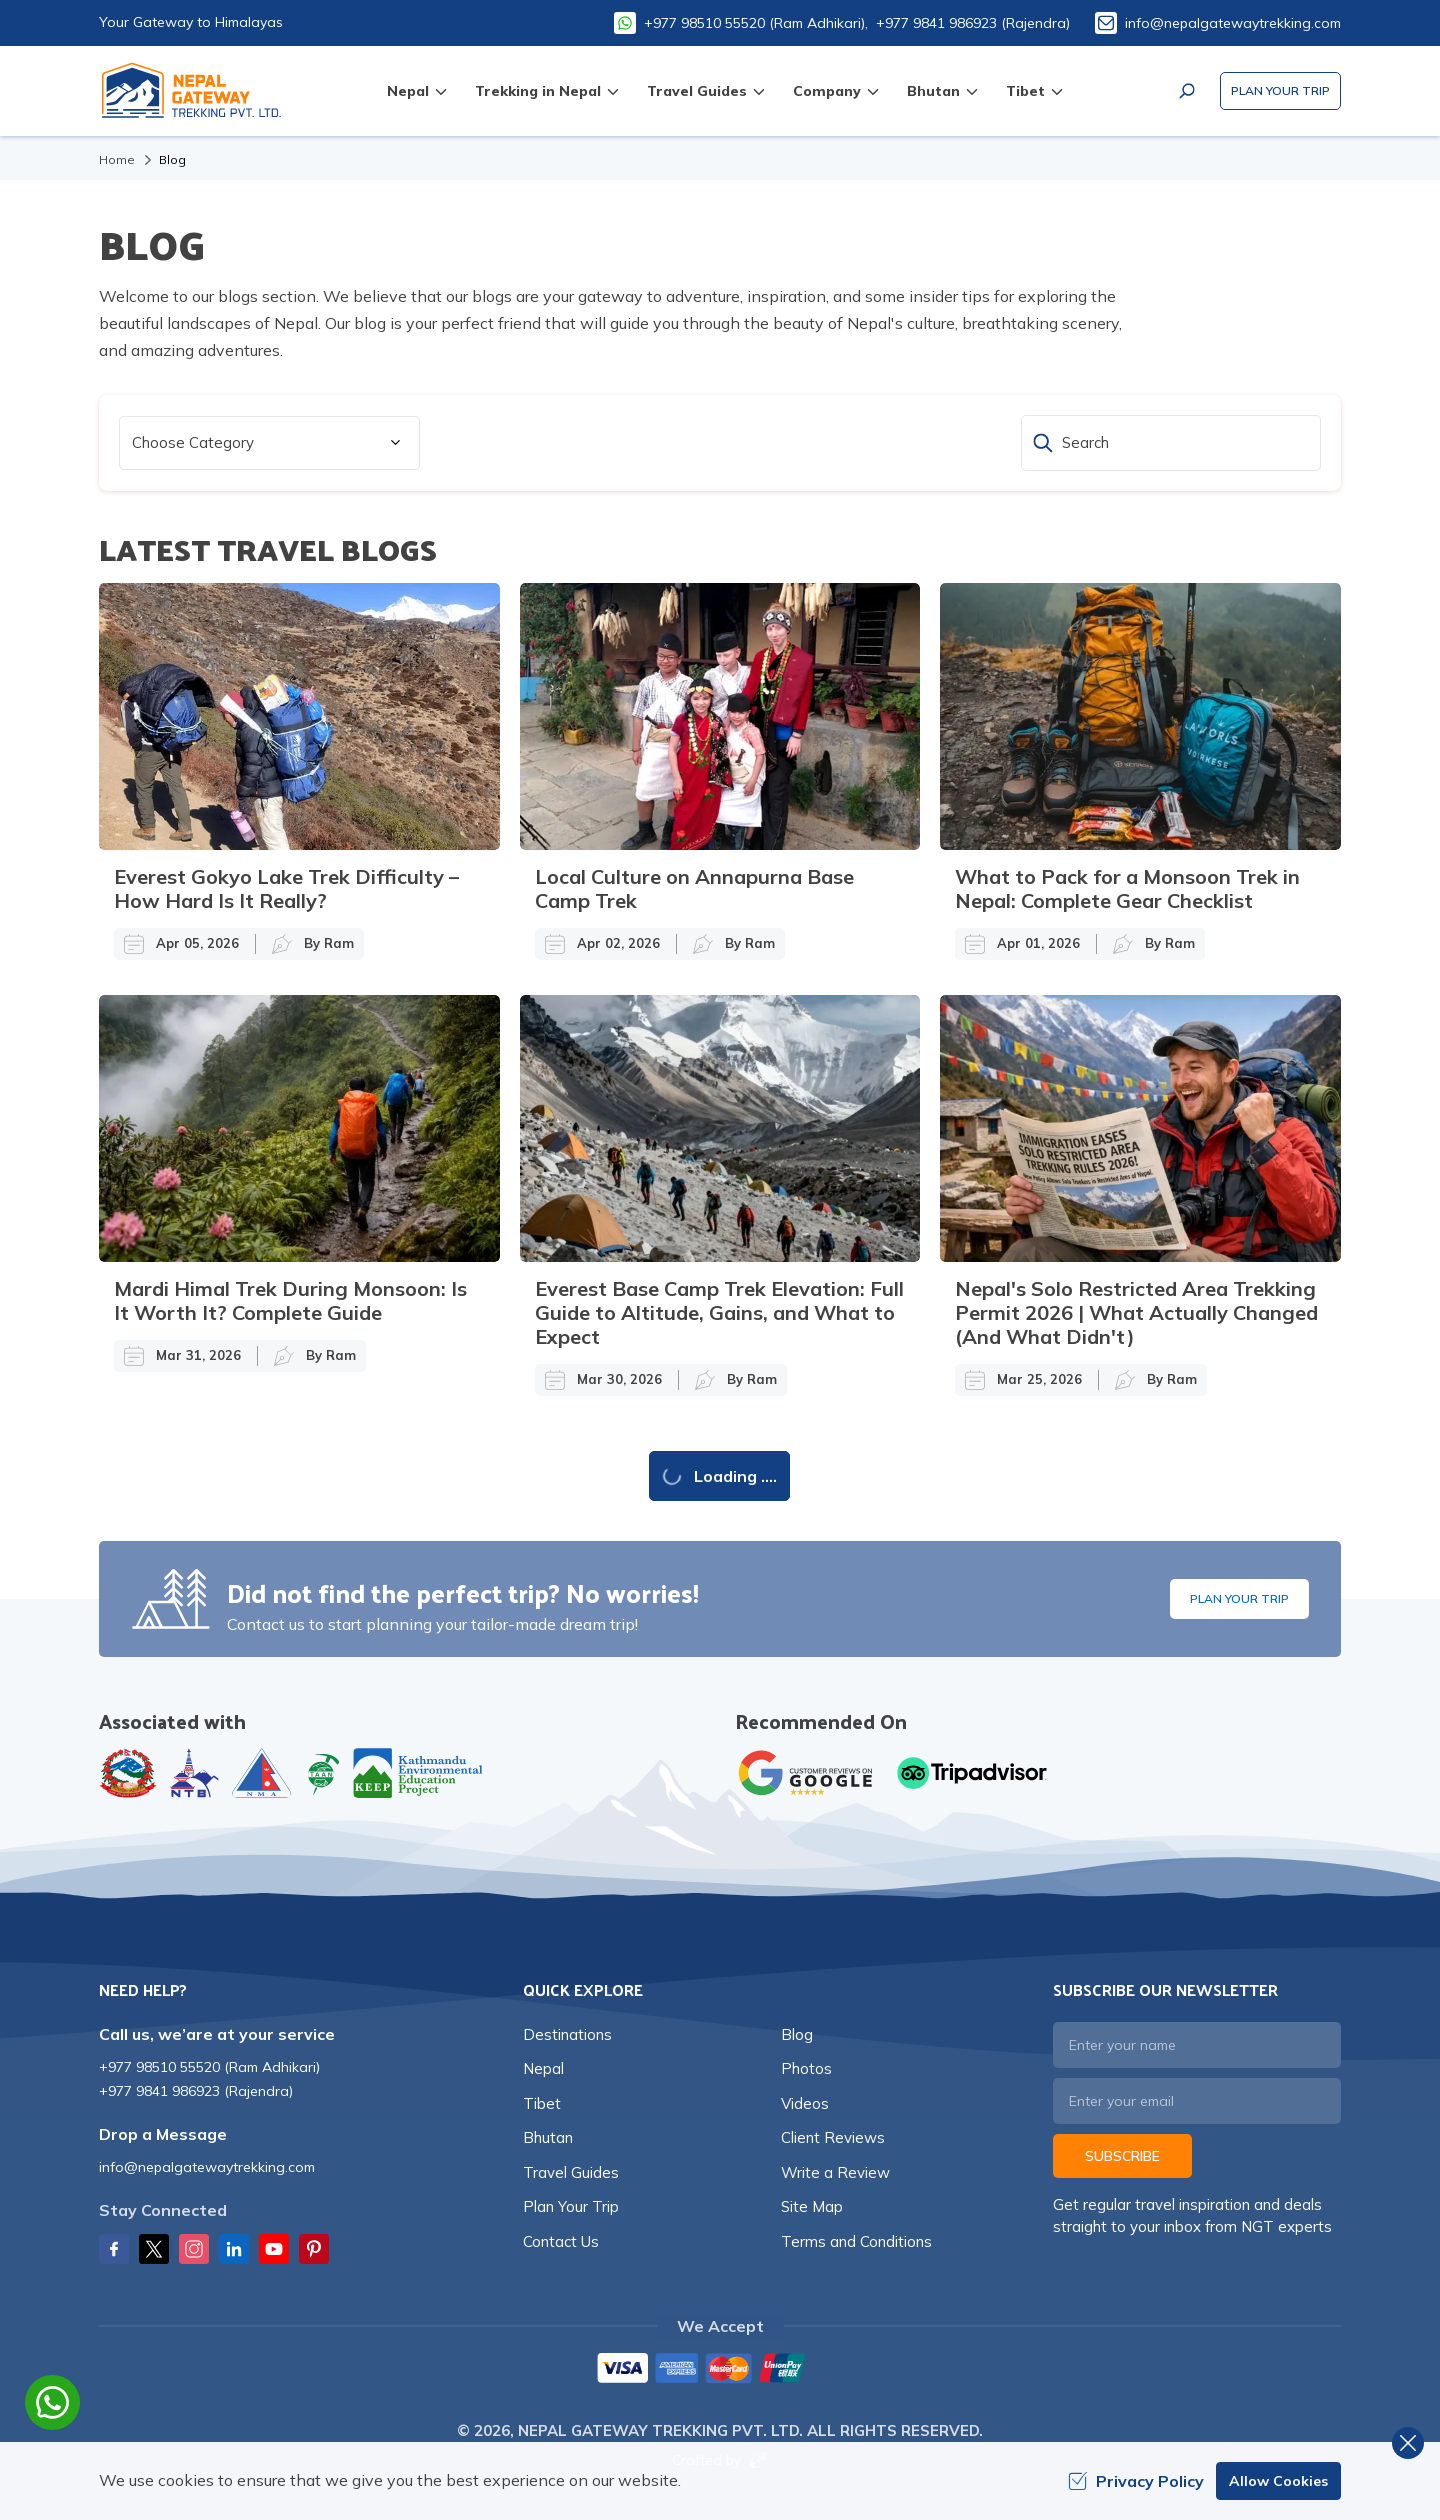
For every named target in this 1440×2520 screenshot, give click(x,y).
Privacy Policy (1136, 2481)
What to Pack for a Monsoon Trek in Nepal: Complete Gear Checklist (1127, 888)
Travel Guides (571, 2172)
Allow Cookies (1278, 2481)
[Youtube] (274, 2249)
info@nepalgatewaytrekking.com (1233, 23)
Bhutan (548, 2137)
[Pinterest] (314, 2249)
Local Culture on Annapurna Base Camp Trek (694, 888)
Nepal (543, 2068)
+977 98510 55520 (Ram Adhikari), (756, 23)
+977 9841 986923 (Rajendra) (973, 23)
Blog (797, 2034)
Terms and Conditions (856, 2241)
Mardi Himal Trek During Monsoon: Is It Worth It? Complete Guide (290, 1300)
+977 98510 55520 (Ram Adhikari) (209, 2067)
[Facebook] (114, 2249)
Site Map (812, 2206)
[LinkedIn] (234, 2249)
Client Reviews (833, 2137)
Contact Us (561, 2241)
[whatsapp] (52, 2402)
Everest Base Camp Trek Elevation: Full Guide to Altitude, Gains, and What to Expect (719, 1312)
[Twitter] (154, 2249)
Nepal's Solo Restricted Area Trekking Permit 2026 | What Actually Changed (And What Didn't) (1136, 1312)
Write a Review (835, 2172)
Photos (806, 2068)
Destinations (567, 2034)
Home (117, 159)
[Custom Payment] (720, 2370)
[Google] (810, 1773)
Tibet (542, 2103)
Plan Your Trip (1280, 90)
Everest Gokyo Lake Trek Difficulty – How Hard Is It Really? (286, 888)
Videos (805, 2103)
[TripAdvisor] (972, 1773)
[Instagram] (194, 2249)
